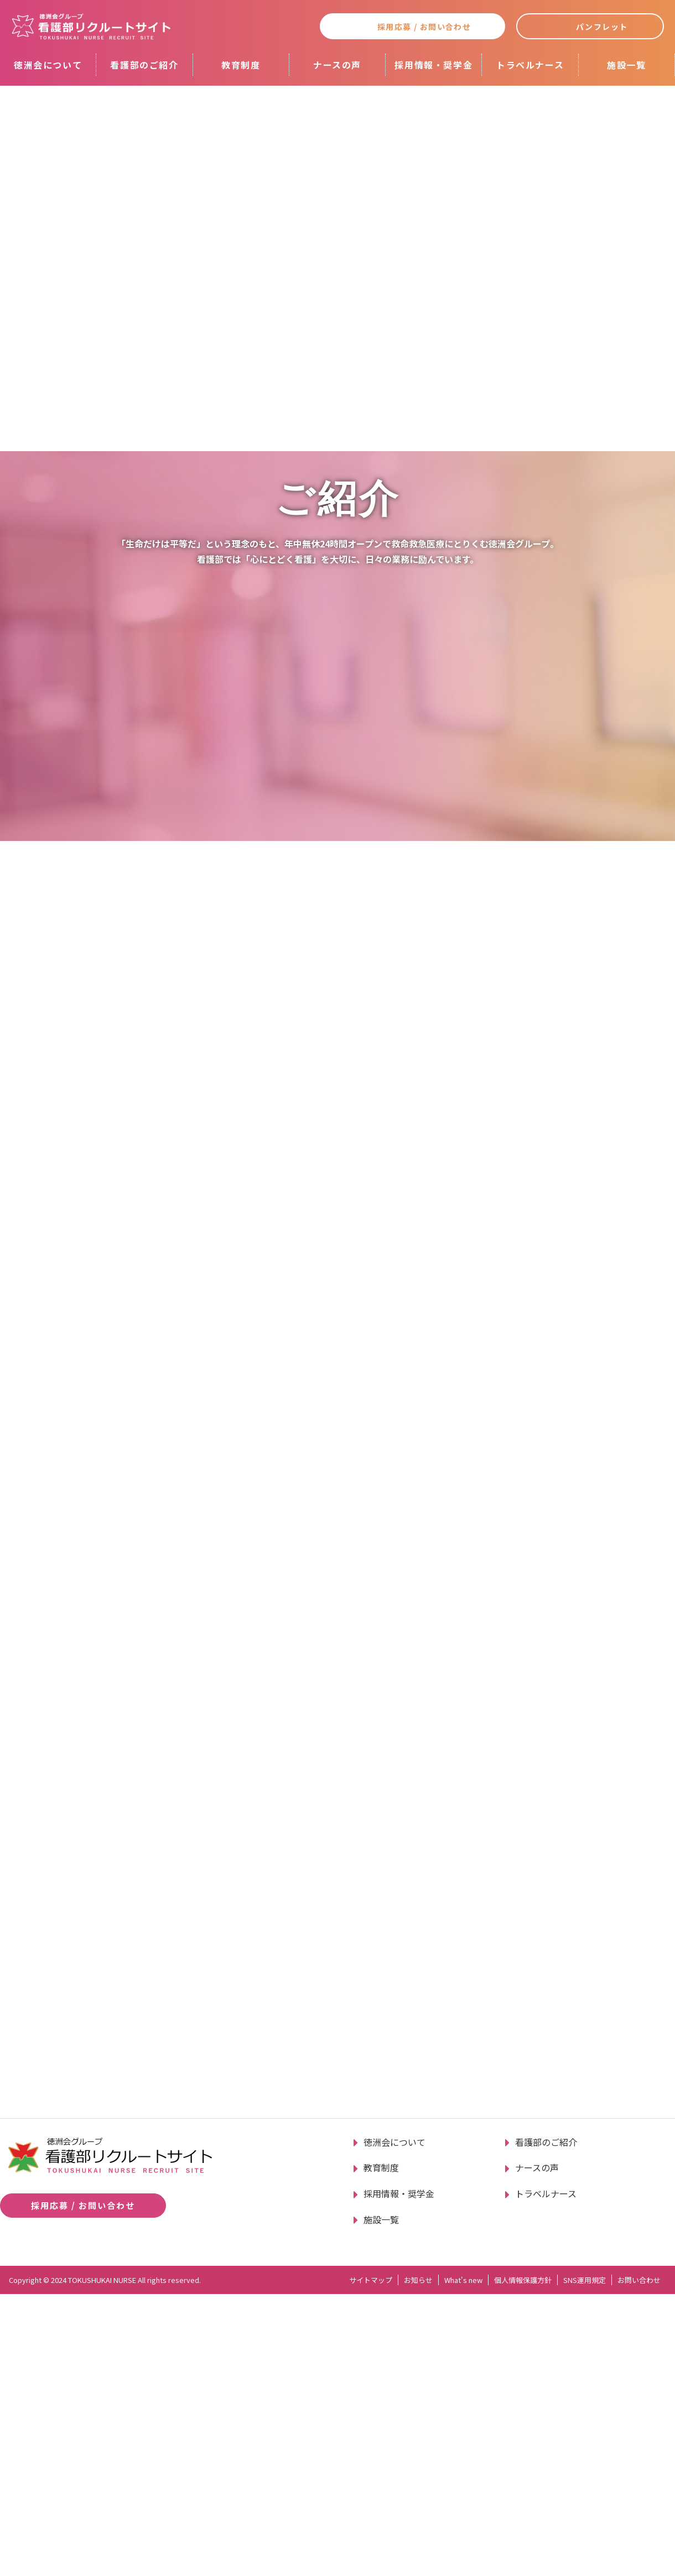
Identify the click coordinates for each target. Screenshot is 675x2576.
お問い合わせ (639, 2562)
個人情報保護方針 (523, 2562)
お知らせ (418, 2562)
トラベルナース (530, 64)
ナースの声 (337, 64)
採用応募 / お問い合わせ (424, 26)
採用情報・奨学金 (433, 64)
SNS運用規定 (584, 2562)
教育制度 (240, 64)
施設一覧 (626, 64)
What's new (463, 2562)
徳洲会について (48, 64)
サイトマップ (370, 2562)
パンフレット (601, 26)
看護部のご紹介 (144, 64)
